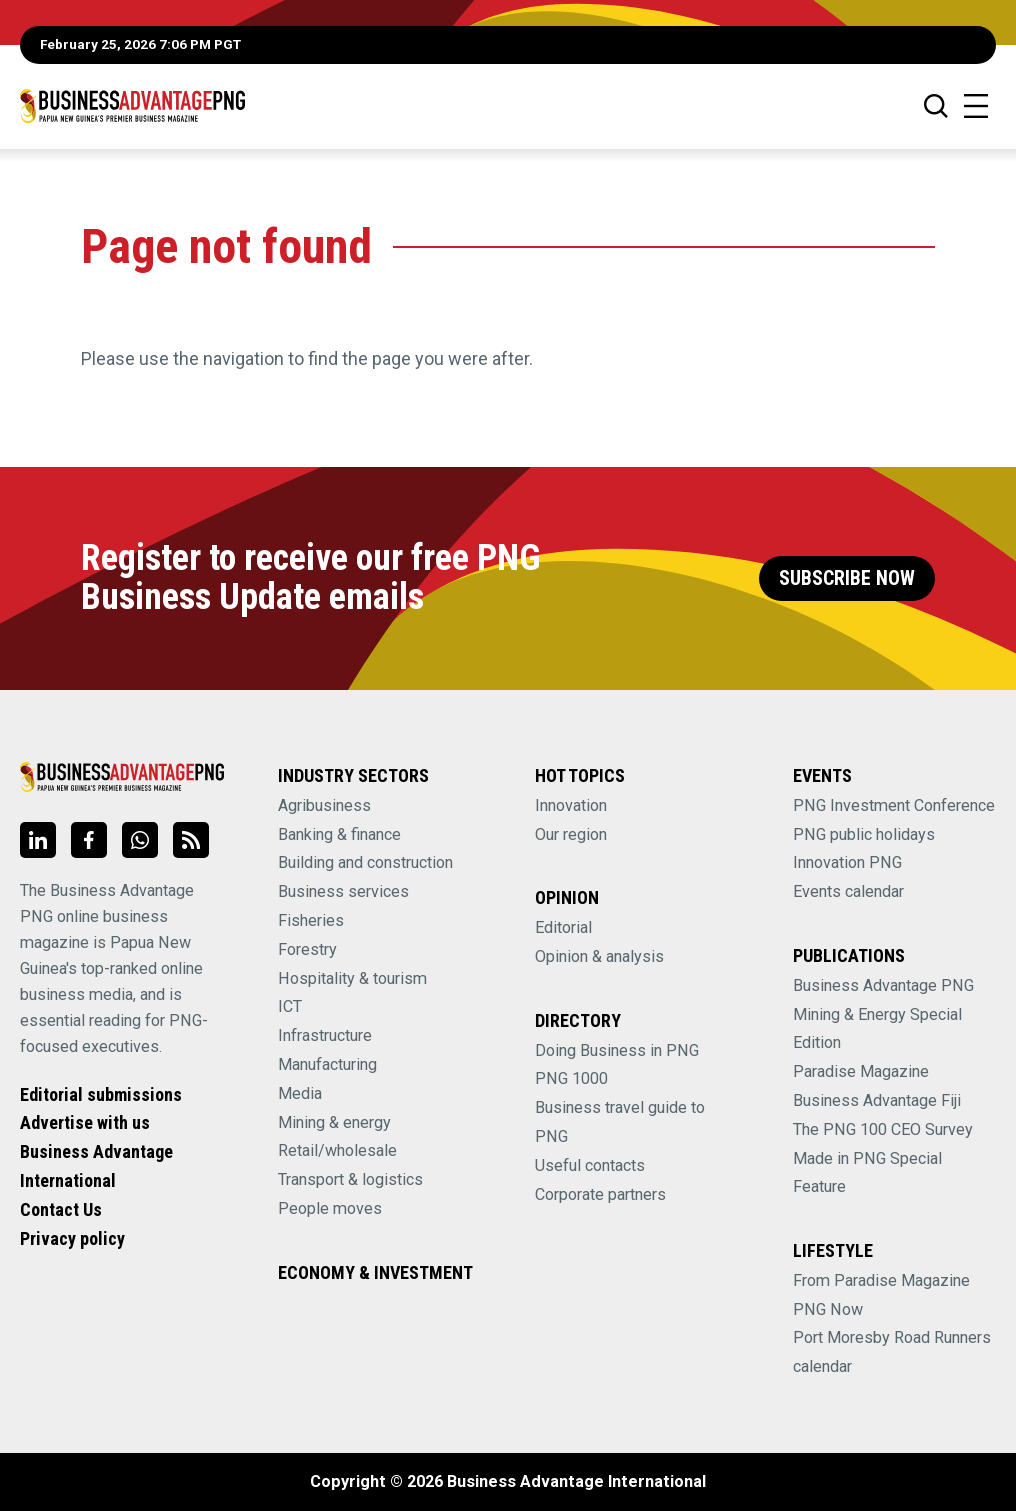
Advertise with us (85, 1122)
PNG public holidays (864, 834)
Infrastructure (325, 1035)
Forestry (307, 949)
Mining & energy (334, 1122)
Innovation (571, 805)
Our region (571, 834)
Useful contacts (590, 1165)
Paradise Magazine (861, 1071)
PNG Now (828, 1309)
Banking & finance (339, 834)
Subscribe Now (847, 578)
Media (300, 1093)
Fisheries (311, 920)
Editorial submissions (101, 1094)
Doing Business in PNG (617, 1050)
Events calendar (848, 891)
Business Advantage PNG (883, 985)
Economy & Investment (375, 1272)
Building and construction (365, 862)
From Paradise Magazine (881, 1280)
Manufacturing (327, 1064)
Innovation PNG (847, 862)
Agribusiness (324, 805)
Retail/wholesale (337, 1150)
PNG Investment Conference (894, 805)
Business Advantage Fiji (877, 1100)
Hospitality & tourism (352, 978)
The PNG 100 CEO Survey (883, 1129)
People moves (330, 1208)
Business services (343, 891)
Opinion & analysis (599, 956)
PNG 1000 (571, 1078)
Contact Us (61, 1209)
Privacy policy (72, 1238)
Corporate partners (600, 1194)
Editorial (563, 927)
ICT (290, 1006)
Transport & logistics (350, 1179)
